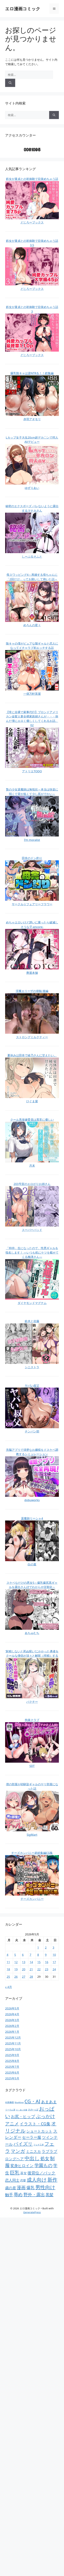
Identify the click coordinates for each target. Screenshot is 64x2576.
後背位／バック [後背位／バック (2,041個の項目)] (41, 2173)
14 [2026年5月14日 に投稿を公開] (31, 1962)
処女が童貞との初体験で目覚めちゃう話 (32, 179)
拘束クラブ (32, 1720)
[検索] (10, 83)
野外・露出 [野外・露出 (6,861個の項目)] (34, 2194)
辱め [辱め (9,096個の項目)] (18, 2194)
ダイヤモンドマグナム (32, 1303)
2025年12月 (13, 2037)
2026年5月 (12, 2008)
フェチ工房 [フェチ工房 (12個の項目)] (38, 2144)
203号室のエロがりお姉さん (31, 1184)
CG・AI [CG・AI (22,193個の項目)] (32, 2101)
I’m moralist (32, 840)
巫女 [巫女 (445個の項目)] (23, 2173)
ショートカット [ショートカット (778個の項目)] (39, 2131)
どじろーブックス (32, 222)
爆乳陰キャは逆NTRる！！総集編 (32, 373)
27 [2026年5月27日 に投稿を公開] (23, 1977)
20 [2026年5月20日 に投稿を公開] (23, 1969)
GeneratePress (32, 2212)
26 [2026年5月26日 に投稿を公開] (16, 1977)
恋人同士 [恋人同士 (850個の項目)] (12, 2180)
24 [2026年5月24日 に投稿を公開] (54, 1969)
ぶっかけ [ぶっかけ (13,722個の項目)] (45, 2116)
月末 (32, 1166)
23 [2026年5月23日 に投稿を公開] (46, 1969)
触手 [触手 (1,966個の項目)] (9, 2194)
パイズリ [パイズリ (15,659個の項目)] (23, 2144)
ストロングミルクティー (32, 1037)
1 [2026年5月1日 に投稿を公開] (38, 1947)
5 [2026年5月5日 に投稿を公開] (15, 1955)
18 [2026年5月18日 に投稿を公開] (8, 1969)
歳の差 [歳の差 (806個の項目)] (10, 2187)
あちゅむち (32, 1633)
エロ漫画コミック (22, 8)
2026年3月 (12, 2020)
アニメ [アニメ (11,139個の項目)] (12, 2123)
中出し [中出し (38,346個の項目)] (32, 2158)
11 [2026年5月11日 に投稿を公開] (8, 1962)
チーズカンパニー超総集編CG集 (32, 1853)
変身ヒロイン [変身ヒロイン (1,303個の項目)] (22, 2165)
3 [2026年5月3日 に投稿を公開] (53, 1947)
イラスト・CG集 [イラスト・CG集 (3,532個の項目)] (35, 2123)
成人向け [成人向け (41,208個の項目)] (37, 2179)
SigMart (32, 1835)
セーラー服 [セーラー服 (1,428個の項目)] (31, 2137)
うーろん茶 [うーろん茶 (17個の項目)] (10, 2109)
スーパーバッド (32, 1230)
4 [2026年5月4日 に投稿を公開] (7, 1955)
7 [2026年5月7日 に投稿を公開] (30, 1955)
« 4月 (8, 1987)
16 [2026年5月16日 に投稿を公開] (46, 1962)
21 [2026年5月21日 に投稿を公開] (31, 1969)
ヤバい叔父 (32, 1385)
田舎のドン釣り (32, 858)
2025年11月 (13, 2043)
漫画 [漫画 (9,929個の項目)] (21, 2187)
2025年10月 (13, 2049)
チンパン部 (32, 1431)
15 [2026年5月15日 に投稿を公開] (38, 1962)
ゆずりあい (32, 488)
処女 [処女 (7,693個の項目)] (44, 2158)
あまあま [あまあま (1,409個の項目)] (49, 2101)
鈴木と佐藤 (32, 1321)
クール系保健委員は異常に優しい (32, 1120)
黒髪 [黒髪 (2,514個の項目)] (49, 2194)
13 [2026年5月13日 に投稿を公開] (23, 1962)
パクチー (32, 1702)
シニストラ (32, 1367)
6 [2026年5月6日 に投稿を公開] (23, 1955)
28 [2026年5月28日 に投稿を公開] (31, 1977)
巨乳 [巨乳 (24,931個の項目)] (14, 2172)
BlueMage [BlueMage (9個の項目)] (19, 2102)
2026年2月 (12, 2026)
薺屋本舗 (32, 973)
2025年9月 (12, 2055)
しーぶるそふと (32, 556)
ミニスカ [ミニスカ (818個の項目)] (33, 2151)
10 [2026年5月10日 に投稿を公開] (54, 1955)
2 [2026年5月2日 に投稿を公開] (46, 1947)
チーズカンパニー (32, 1899)
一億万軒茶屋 (32, 694)
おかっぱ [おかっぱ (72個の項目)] (33, 2109)
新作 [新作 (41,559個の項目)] (52, 2179)
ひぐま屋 (32, 1101)
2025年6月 (12, 2072)
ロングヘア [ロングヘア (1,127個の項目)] (14, 2158)
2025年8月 (12, 2061)
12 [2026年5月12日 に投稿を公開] (16, 1962)
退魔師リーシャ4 (32, 1518)
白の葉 (32, 1564)
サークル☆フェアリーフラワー (32, 904)
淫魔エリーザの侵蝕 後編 (32, 991)
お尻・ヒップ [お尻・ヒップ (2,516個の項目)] (23, 2116)
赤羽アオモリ (32, 419)
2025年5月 (12, 2078)
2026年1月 (12, 2032)
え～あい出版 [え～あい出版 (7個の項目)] (21, 2110)
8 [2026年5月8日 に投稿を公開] (38, 1955)
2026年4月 (12, 2014)
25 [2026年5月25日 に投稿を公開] (8, 1977)
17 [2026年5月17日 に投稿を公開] (54, 1962)
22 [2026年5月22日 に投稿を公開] (38, 1969)
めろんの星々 (32, 625)
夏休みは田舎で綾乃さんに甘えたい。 (32, 1055)
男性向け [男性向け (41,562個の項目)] (45, 2187)
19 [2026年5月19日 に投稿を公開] (16, 1969)
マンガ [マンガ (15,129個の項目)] (18, 2151)
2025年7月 (12, 2067)
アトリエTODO (32, 771)
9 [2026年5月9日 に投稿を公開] (46, 1955)
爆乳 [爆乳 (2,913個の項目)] (30, 2187)
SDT (32, 1766)
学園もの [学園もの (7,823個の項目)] (43, 2165)
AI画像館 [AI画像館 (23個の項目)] (9, 2102)
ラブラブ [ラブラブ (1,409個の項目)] (49, 2151)
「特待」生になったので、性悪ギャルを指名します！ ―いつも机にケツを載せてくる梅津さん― (31, 1252)
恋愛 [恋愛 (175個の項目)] (23, 2180)
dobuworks (32, 1500)
